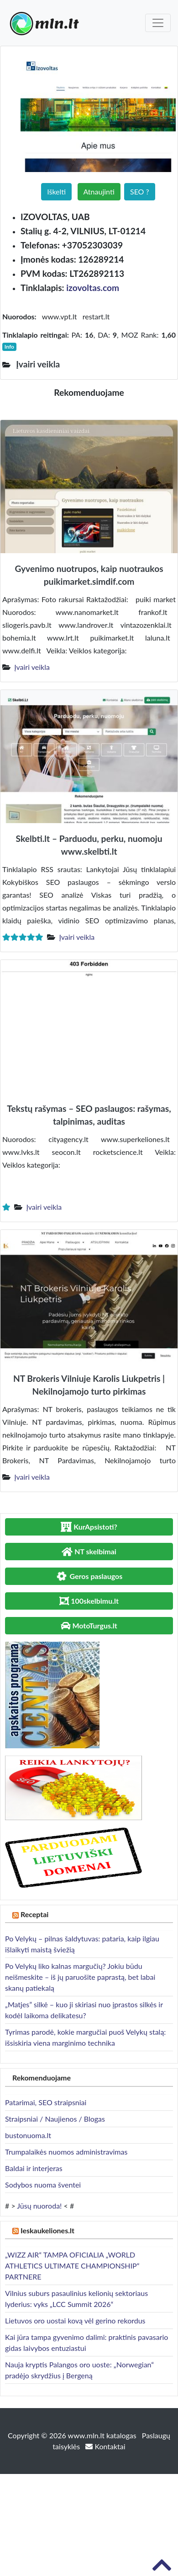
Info (9, 346)
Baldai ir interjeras (34, 2168)
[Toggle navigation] (158, 23)
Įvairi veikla (32, 667)
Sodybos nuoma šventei (43, 2184)
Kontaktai (105, 2446)
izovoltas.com (92, 287)
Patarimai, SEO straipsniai (45, 2102)
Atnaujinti (99, 191)
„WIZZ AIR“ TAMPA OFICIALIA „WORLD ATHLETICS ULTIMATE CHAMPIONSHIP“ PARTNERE (72, 2265)
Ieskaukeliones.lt (47, 2230)
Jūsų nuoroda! (39, 2205)
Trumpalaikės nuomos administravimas (66, 2151)
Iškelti (56, 191)
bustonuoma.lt (28, 2135)
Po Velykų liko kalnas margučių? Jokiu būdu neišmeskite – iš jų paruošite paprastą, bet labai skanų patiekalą (80, 1977)
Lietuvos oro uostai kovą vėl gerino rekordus (75, 2320)
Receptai (35, 1914)
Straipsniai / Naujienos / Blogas (55, 2118)
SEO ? (139, 191)
